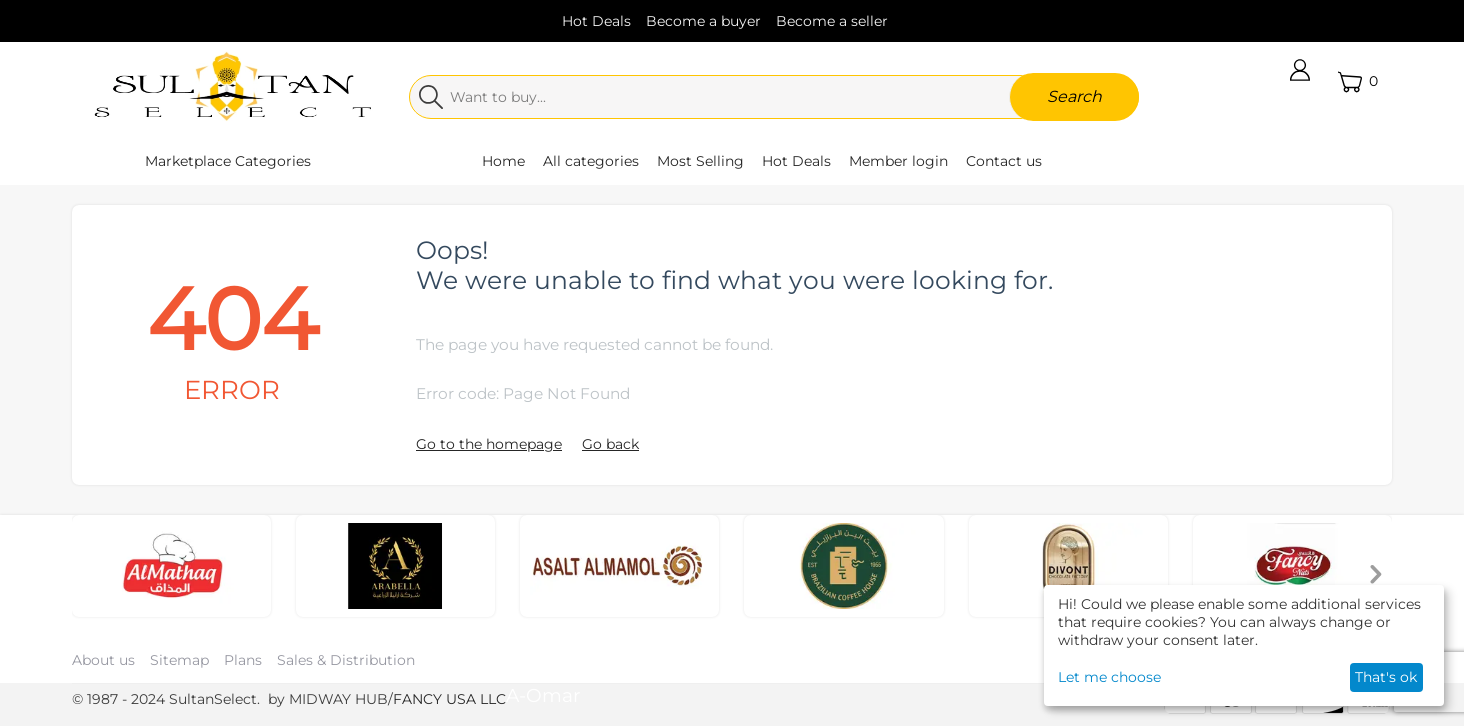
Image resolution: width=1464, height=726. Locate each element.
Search (1074, 96)
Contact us (1004, 161)
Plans (243, 660)
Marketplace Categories (228, 161)
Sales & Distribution (346, 660)
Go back (610, 444)
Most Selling (700, 161)
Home (503, 161)
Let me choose (1109, 677)
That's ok (1386, 677)
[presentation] (1376, 576)
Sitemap (179, 660)
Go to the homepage (489, 444)
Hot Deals (596, 21)
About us (103, 660)
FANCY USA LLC (449, 699)
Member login (898, 161)
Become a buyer (703, 21)
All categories (591, 161)
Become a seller (832, 21)
